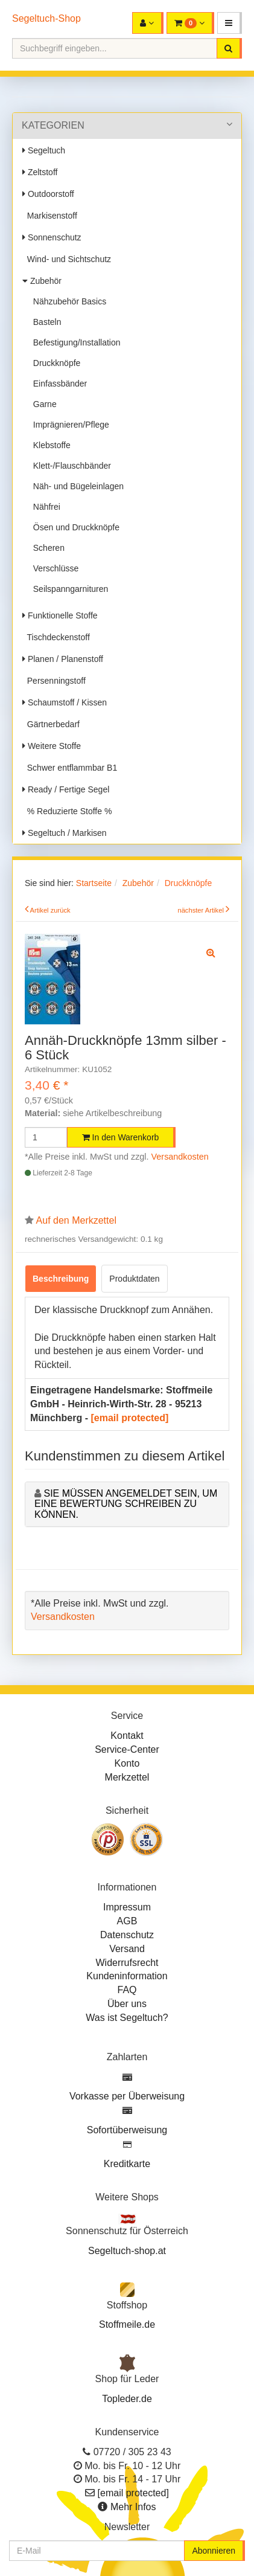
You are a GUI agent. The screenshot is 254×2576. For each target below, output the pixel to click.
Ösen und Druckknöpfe (73, 527)
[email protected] (129, 1418)
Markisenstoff (49, 215)
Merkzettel (127, 1777)
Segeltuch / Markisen (64, 833)
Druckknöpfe (54, 363)
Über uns (127, 2004)
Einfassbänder (57, 383)
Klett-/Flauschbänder (69, 466)
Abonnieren (213, 2550)
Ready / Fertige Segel (65, 789)
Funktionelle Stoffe (60, 615)
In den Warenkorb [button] (120, 1137)
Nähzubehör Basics (67, 301)
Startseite (94, 883)
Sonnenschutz (51, 237)
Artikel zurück (50, 910)
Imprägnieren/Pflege (68, 424)
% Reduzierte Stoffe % (67, 811)
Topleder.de (127, 2399)
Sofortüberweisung (127, 2130)
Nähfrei (44, 507)
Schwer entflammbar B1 (69, 767)
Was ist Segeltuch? (127, 2017)
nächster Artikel (201, 910)
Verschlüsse (53, 568)
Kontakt (126, 1735)
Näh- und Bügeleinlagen (76, 486)
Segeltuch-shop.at (127, 2251)
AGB (127, 1921)
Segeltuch (43, 150)
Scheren (46, 548)
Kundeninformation (126, 1976)
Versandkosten (180, 1156)
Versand (127, 1949)
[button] (229, 23)
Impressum (127, 1907)
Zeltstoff (39, 172)
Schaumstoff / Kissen (64, 702)
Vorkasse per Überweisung (127, 2096)
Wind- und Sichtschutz (66, 259)
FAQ (126, 1990)
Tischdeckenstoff (56, 637)
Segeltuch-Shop (46, 18)
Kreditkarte (127, 2164)
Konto (127, 1763)
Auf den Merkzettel (76, 1220)
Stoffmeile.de (127, 2324)
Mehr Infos (133, 2507)
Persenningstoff (54, 681)
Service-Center (127, 1749)
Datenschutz (127, 1935)
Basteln (44, 322)
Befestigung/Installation (74, 342)
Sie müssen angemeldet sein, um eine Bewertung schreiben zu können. (125, 1504)
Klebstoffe (49, 445)
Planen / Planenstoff (62, 659)
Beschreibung (61, 1278)
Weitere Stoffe (51, 746)
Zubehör (42, 281)
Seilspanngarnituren (68, 589)
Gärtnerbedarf (51, 724)
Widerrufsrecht (126, 1963)
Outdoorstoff (48, 194)
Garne (42, 404)
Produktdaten (134, 1278)
